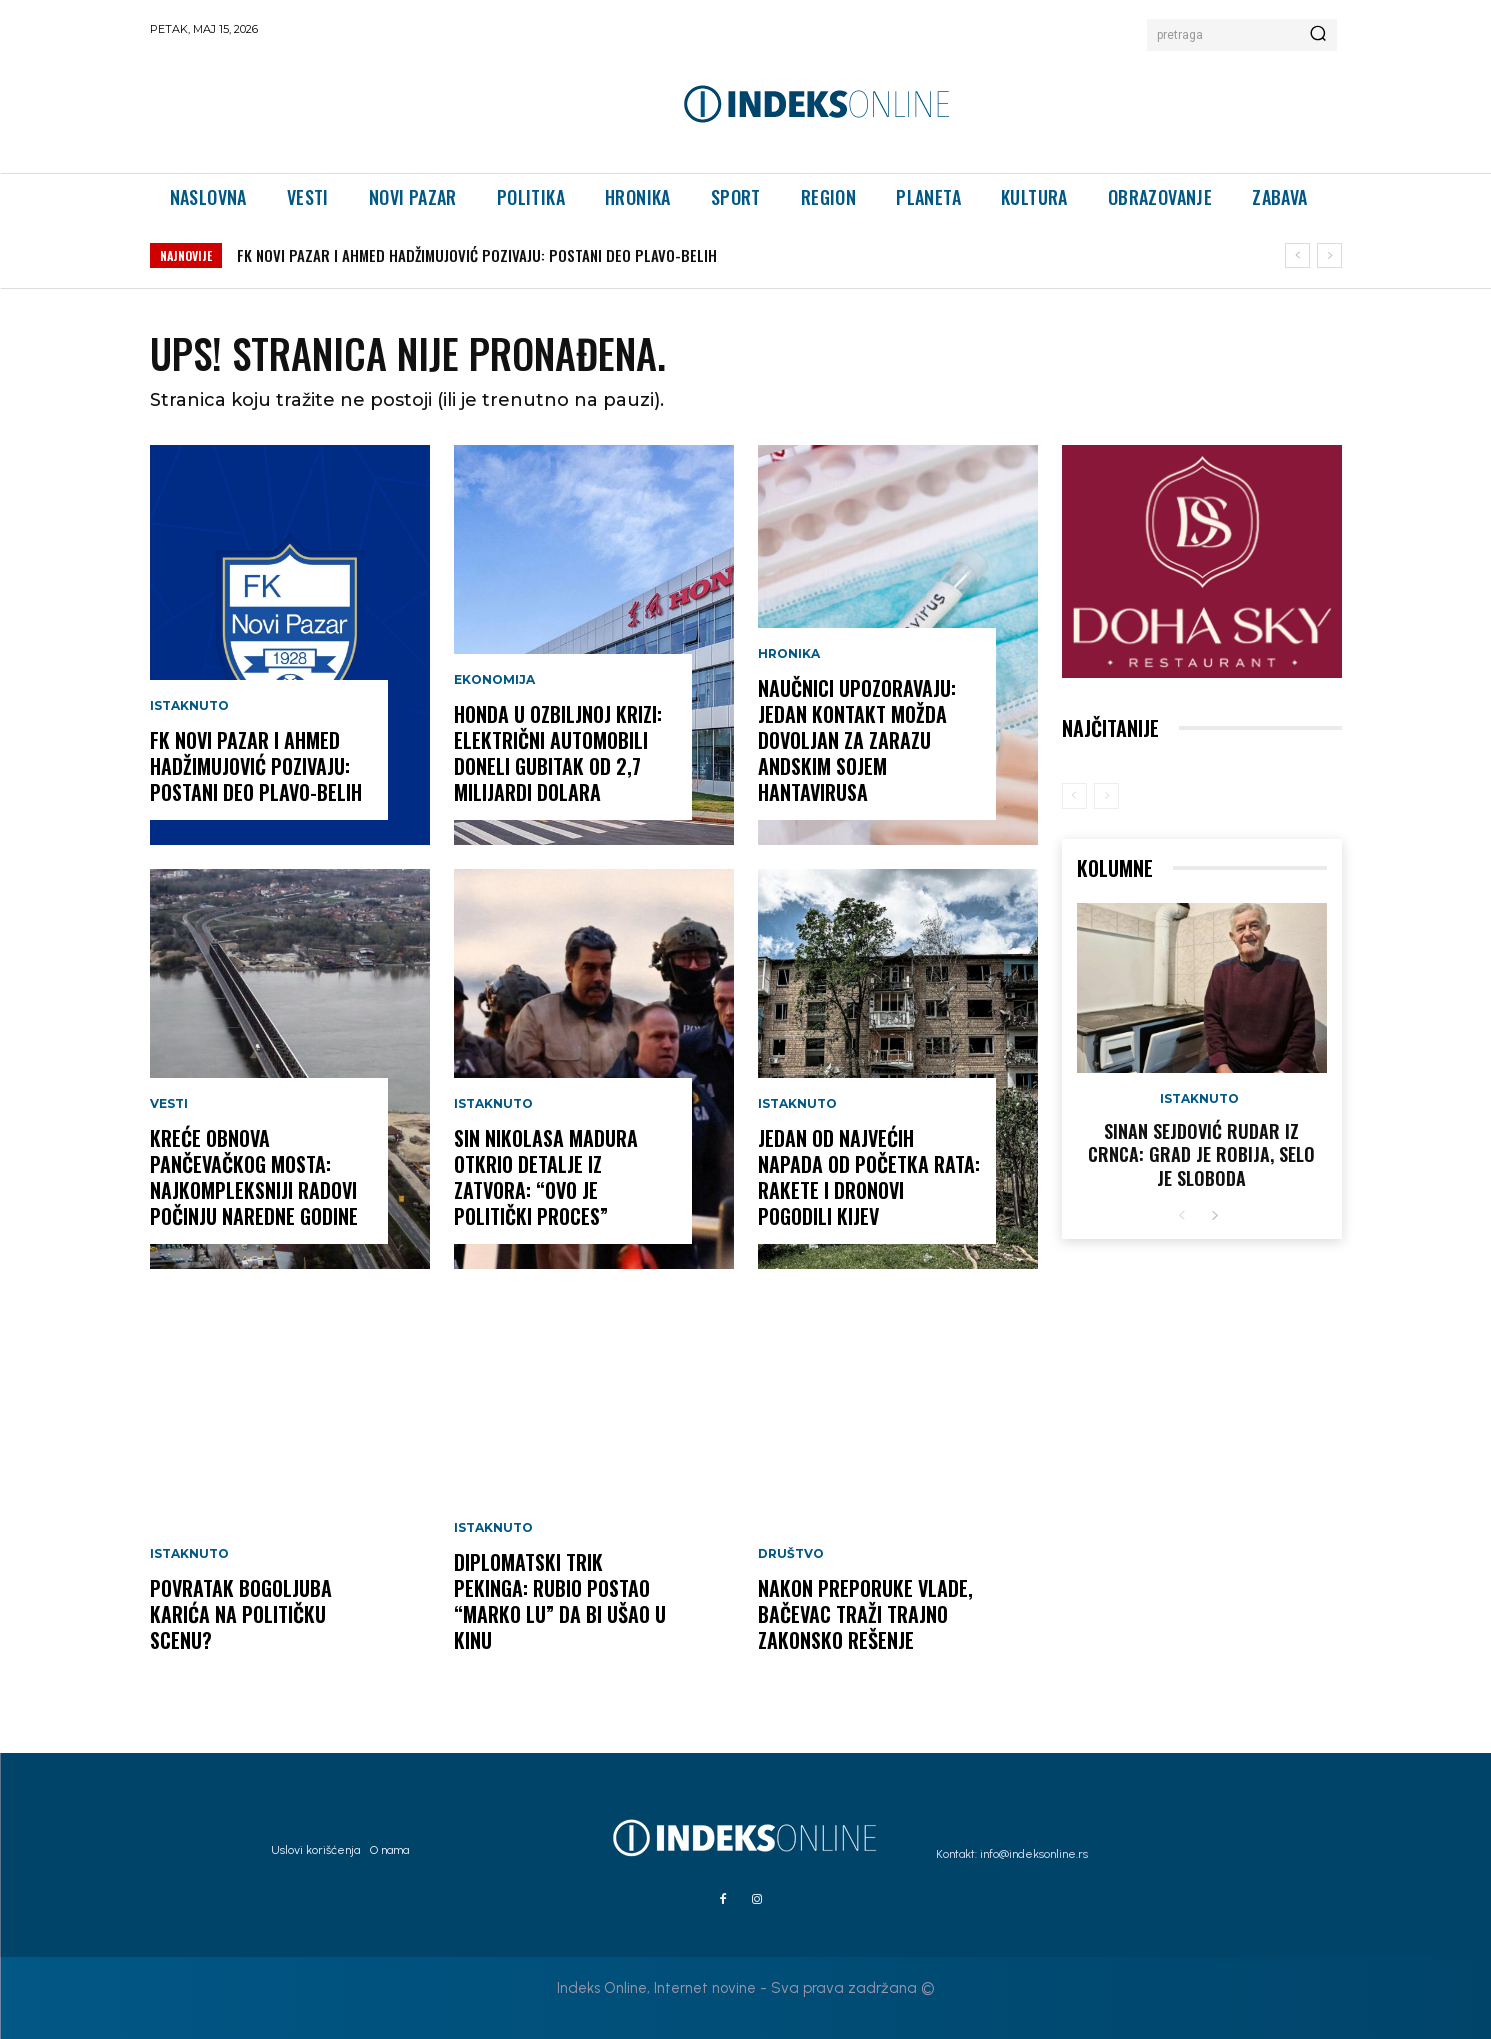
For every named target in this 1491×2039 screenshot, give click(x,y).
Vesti (169, 1104)
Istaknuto (189, 706)
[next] (1329, 255)
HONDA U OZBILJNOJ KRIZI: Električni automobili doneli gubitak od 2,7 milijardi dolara (558, 753)
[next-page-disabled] (1106, 796)
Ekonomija (494, 680)
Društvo (791, 1554)
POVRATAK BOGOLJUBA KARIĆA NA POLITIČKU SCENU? (241, 1614)
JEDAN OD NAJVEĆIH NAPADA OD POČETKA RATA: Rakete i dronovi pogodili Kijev (869, 1177)
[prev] (1297, 255)
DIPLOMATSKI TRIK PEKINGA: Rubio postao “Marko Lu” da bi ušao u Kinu (560, 1601)
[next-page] (1214, 1216)
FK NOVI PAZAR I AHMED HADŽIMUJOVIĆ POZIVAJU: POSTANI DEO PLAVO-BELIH (477, 255)
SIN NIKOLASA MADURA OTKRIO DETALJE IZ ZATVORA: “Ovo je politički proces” (546, 1177)
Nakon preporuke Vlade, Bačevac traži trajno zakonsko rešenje (865, 1614)
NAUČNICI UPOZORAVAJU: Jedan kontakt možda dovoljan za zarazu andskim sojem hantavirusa (857, 740)
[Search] (1318, 35)
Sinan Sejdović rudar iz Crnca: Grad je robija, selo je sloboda (1201, 1154)
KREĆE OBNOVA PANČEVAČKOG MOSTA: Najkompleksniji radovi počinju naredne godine (254, 1177)
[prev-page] (1074, 796)
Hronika (789, 654)
